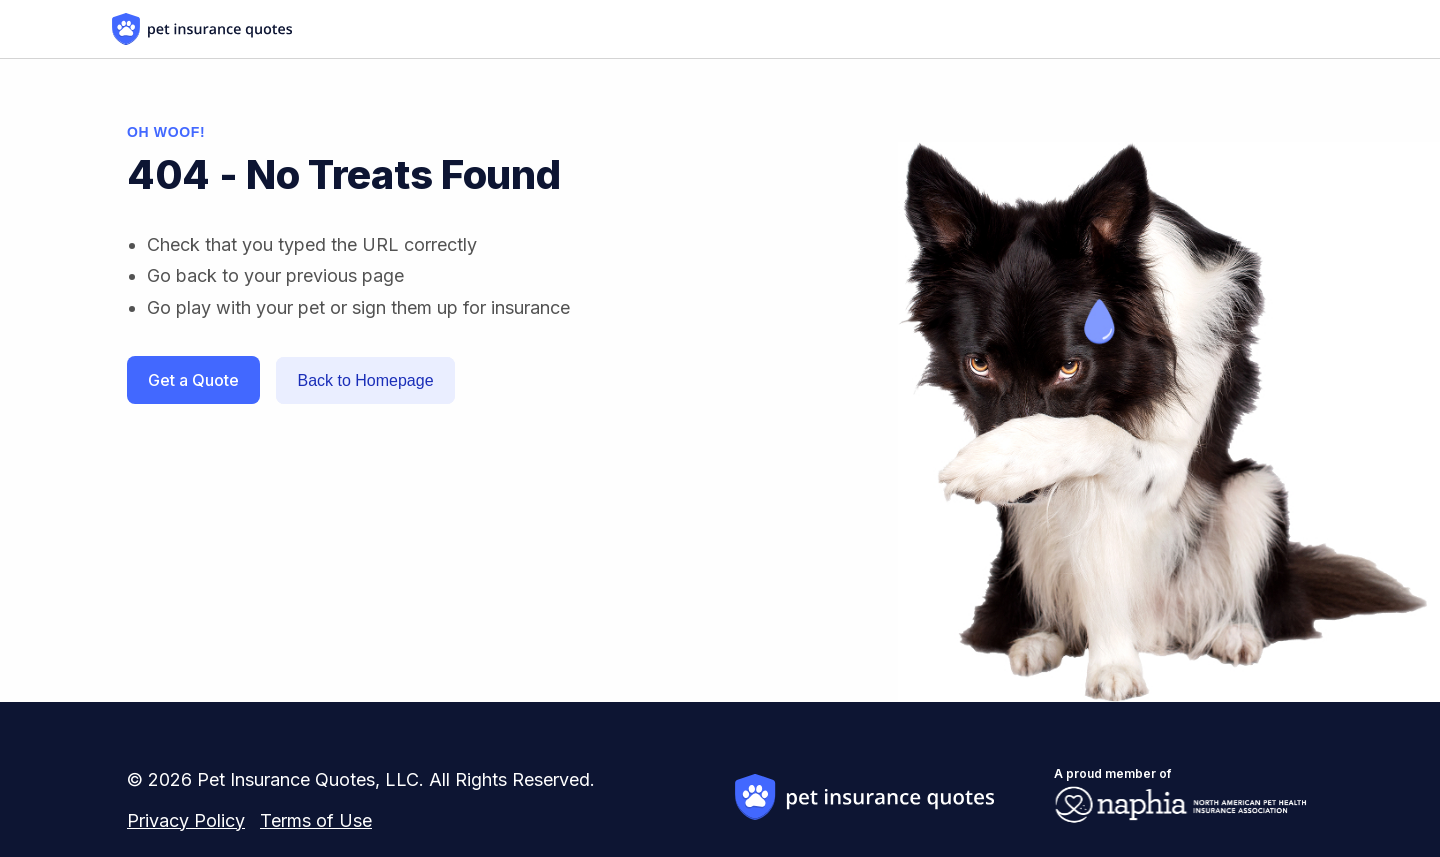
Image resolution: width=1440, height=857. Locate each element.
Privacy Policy (186, 820)
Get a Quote (193, 380)
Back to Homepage (365, 380)
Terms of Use (316, 820)
